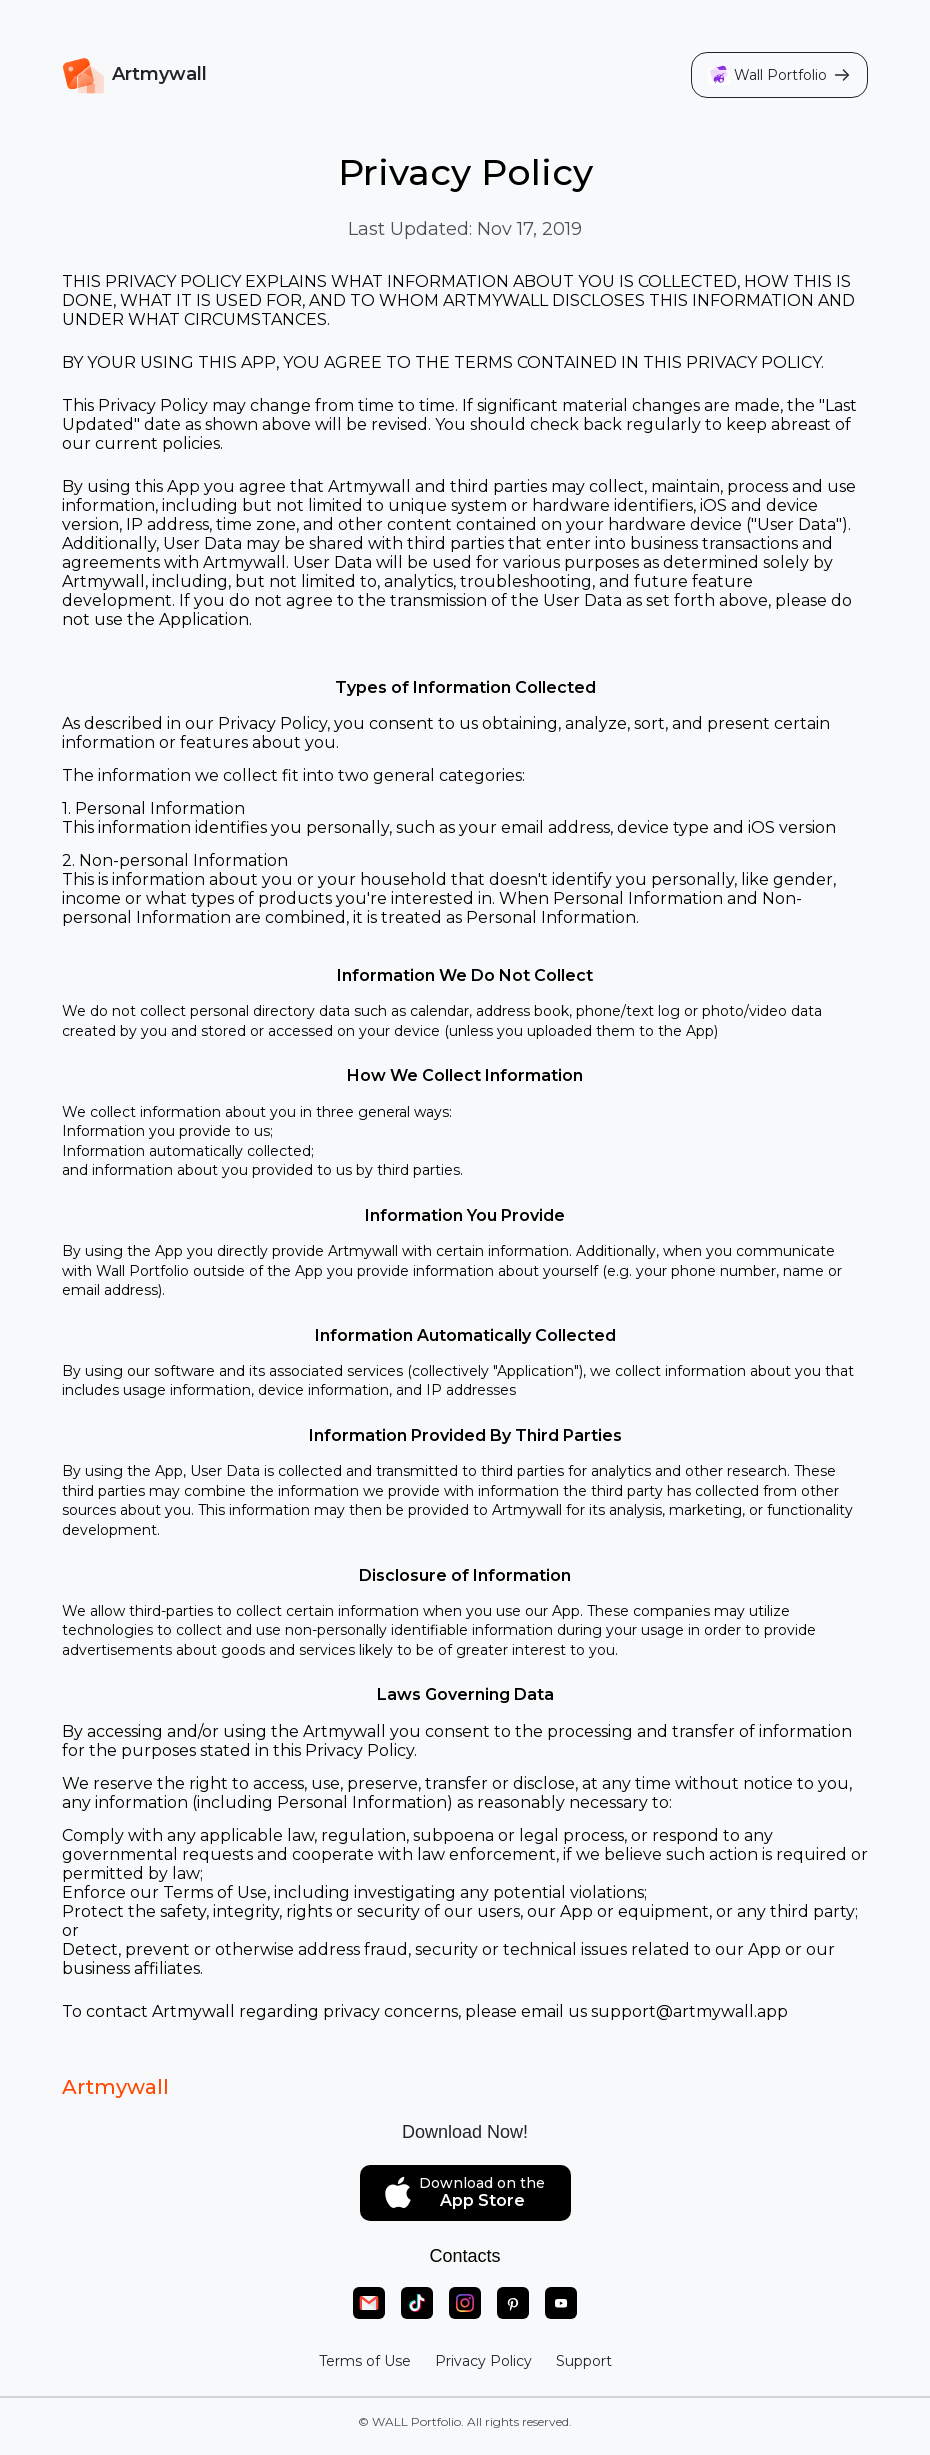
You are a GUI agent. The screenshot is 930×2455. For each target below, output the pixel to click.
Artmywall (115, 2087)
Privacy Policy (483, 2361)
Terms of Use (365, 2361)
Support (584, 2361)
